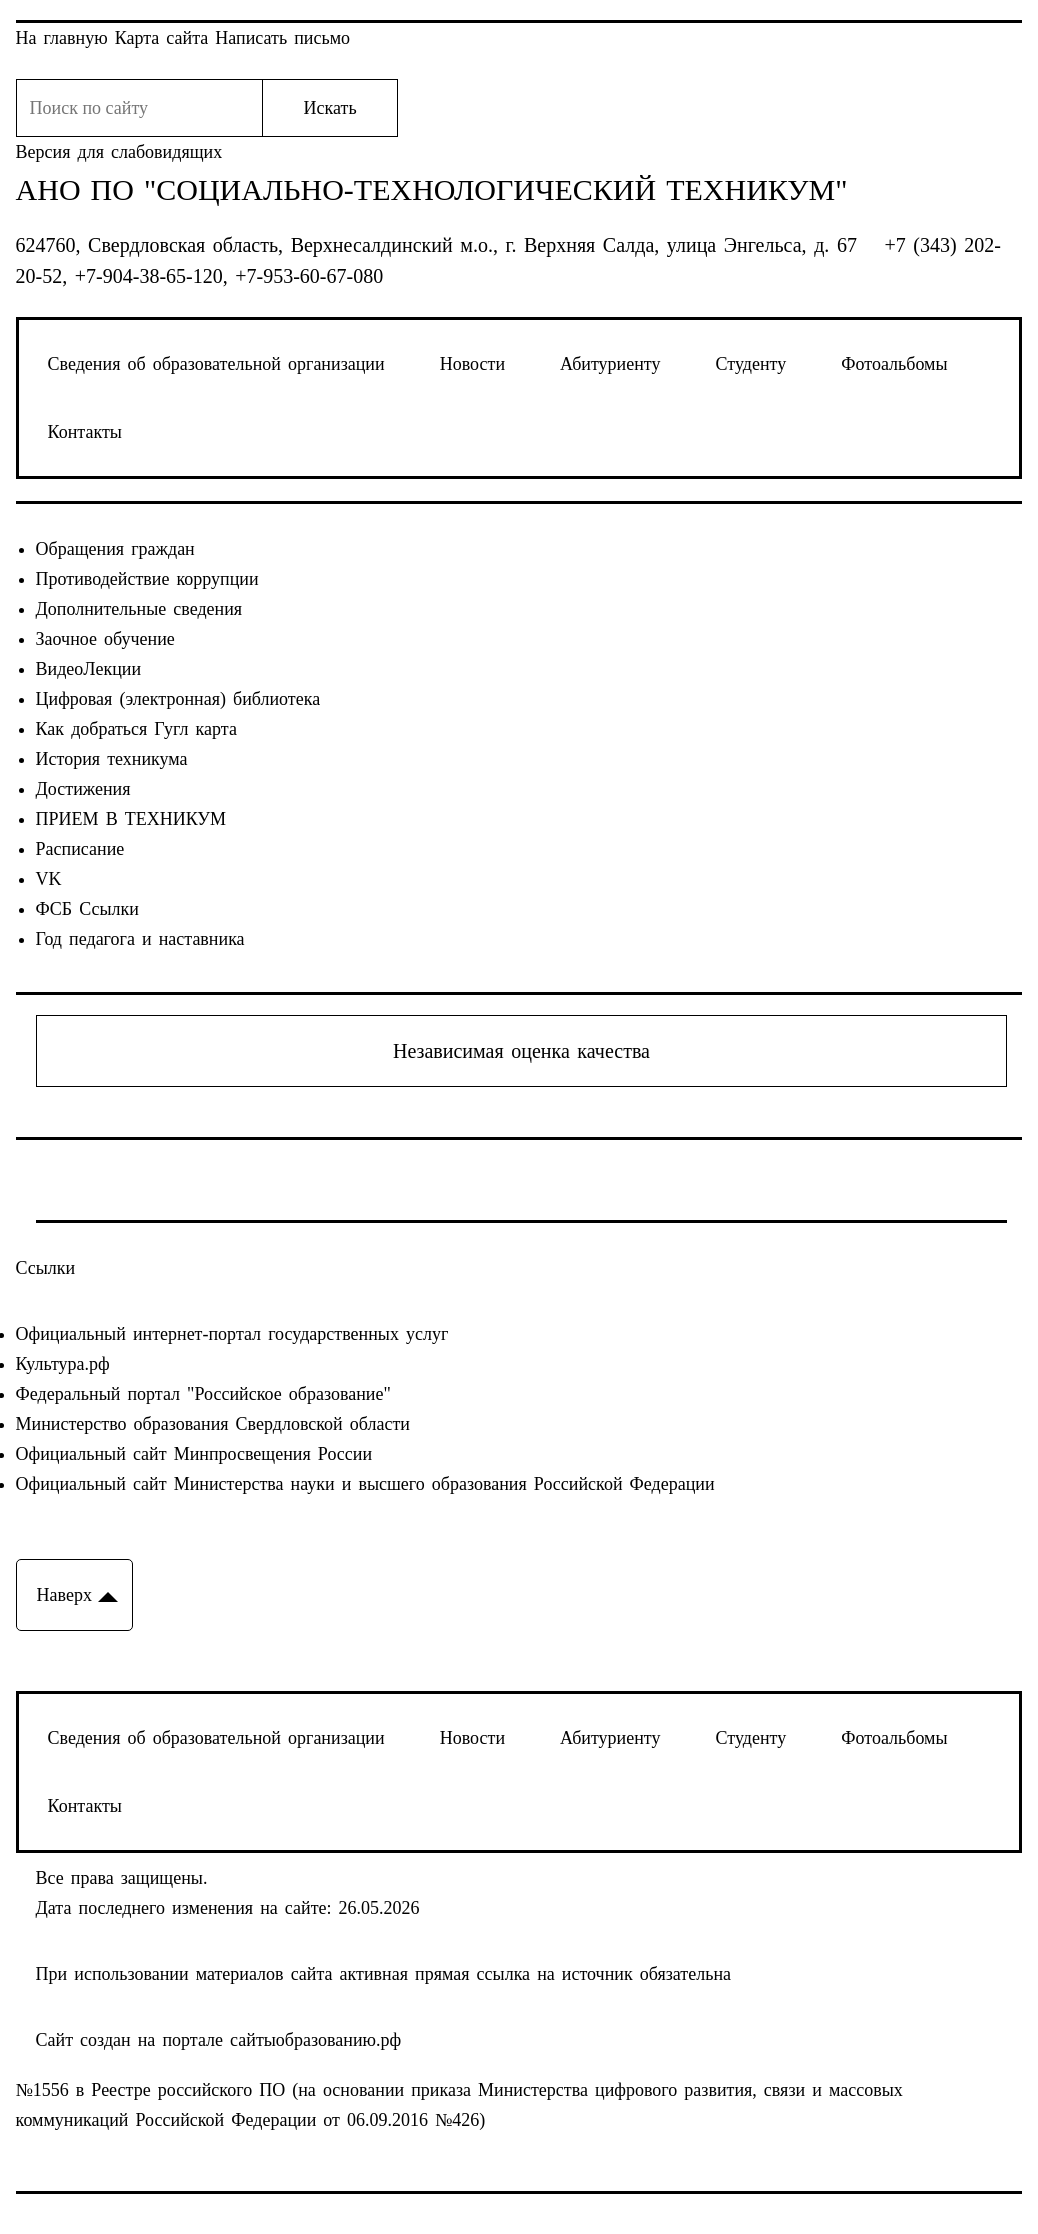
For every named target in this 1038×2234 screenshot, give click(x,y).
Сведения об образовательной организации (216, 364)
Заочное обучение (105, 639)
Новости (472, 364)
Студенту (751, 364)
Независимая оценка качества (521, 1051)
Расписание (80, 849)
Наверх (64, 1595)
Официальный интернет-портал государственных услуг (232, 1334)
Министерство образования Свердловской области (213, 1424)
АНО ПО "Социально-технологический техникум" (432, 190)
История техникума (112, 759)
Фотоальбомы (894, 364)
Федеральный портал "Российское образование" (203, 1394)
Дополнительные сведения (139, 609)
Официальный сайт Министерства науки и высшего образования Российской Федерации (365, 1484)
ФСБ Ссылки (87, 909)
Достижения (83, 789)
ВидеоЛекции (89, 669)
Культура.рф (63, 1364)
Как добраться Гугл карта (136, 729)
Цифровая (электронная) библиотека (178, 699)
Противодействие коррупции (147, 579)
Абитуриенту (610, 364)
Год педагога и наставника (140, 939)
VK (49, 879)
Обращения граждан (115, 549)
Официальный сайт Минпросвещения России (194, 1454)
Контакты (85, 432)
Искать (330, 108)
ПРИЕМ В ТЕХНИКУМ (131, 819)
